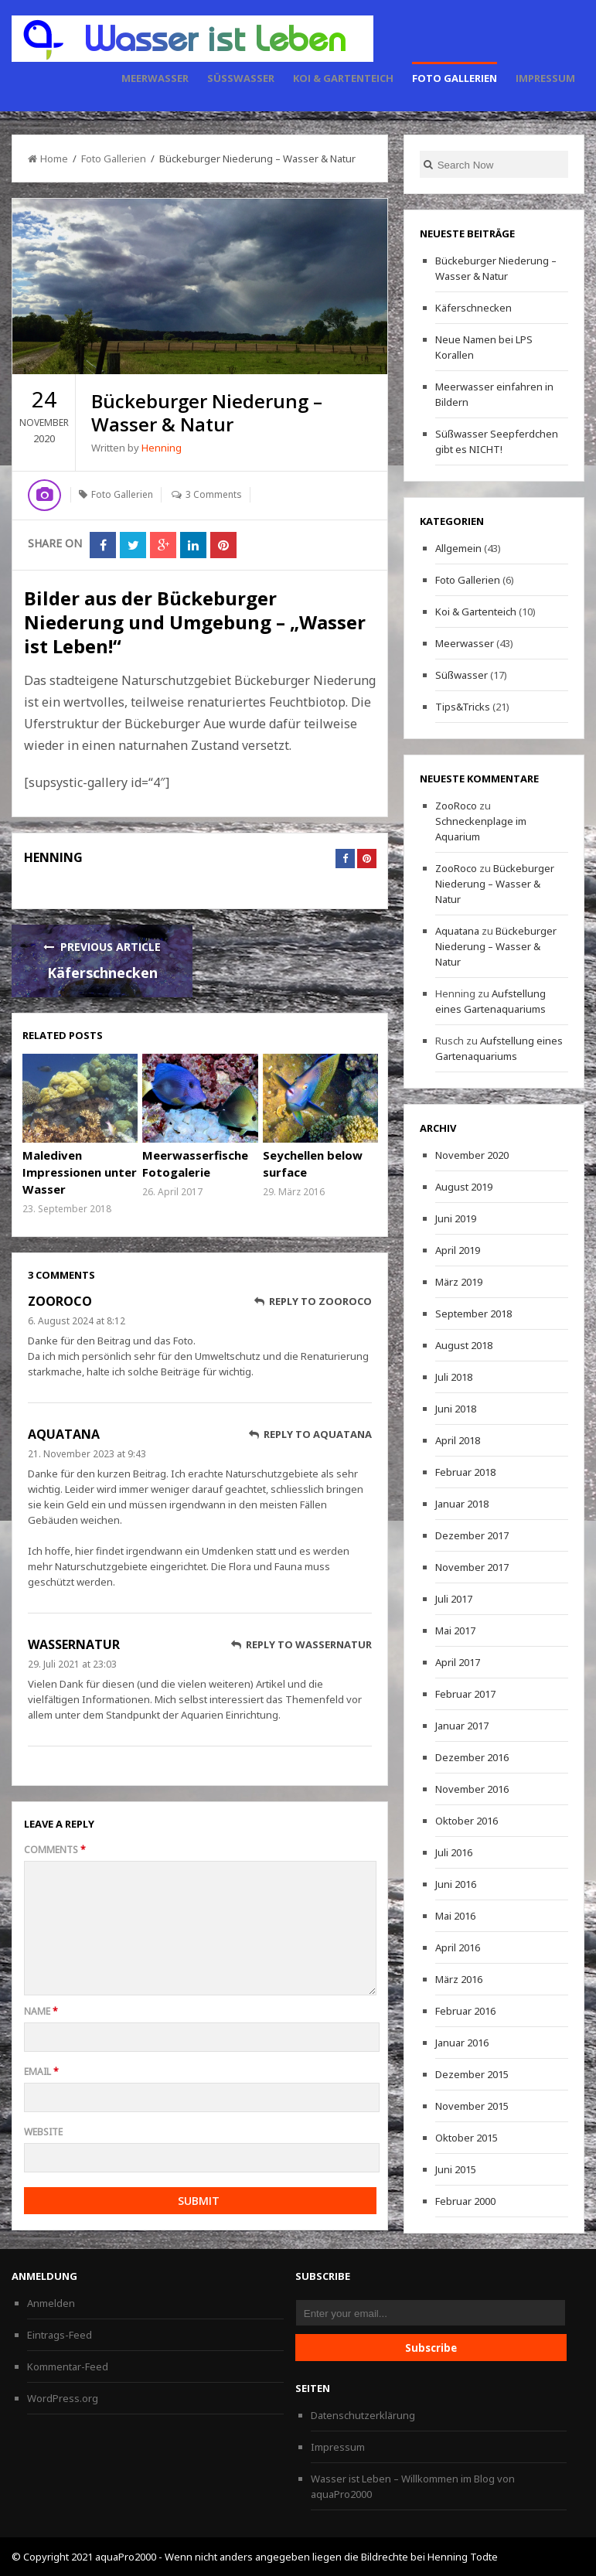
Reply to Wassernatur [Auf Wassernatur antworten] (301, 1644)
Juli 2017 (453, 1599)
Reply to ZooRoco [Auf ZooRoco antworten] (313, 1301)
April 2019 (457, 1250)
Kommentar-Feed (67, 2366)
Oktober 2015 (466, 2138)
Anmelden (51, 2303)
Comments (55, 1849)
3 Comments (214, 494)
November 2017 (472, 1567)
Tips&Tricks (462, 707)
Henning (161, 448)
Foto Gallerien (454, 78)
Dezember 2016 (472, 1757)
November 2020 (472, 1155)
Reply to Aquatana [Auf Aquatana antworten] (310, 1434)
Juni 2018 (455, 1409)
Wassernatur (74, 1644)
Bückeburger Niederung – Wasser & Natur (494, 883)
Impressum (545, 78)
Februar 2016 (465, 2011)
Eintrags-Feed (59, 2335)
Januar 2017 (462, 1726)
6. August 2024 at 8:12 (76, 1320)
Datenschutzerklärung (363, 2415)
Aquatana (64, 1434)
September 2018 (473, 1313)
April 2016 (457, 1947)
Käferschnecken (102, 972)
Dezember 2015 (472, 2074)
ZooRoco (60, 1301)
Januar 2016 (462, 2043)
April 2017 (457, 1662)
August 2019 (463, 1187)
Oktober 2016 (466, 1821)
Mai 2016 (455, 1916)
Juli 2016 (453, 1852)
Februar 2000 (465, 2201)
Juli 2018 (453, 1377)
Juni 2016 (455, 1884)
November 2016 (472, 1789)
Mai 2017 (455, 1630)
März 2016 (458, 1979)
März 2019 (458, 1282)
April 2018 (457, 1440)
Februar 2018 (465, 1472)
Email (41, 2071)
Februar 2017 (465, 1694)
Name (41, 2011)
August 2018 (463, 1345)
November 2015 (472, 2106)
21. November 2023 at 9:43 (87, 1453)
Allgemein (458, 548)
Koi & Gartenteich (343, 78)
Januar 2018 (462, 1504)
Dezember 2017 (472, 1535)
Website (43, 2131)
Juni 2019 (455, 1218)
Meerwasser (155, 78)
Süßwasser (240, 78)
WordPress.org (62, 2398)
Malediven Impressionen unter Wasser (79, 1172)
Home (48, 158)
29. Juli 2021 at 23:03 (72, 1664)
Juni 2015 (455, 2169)
